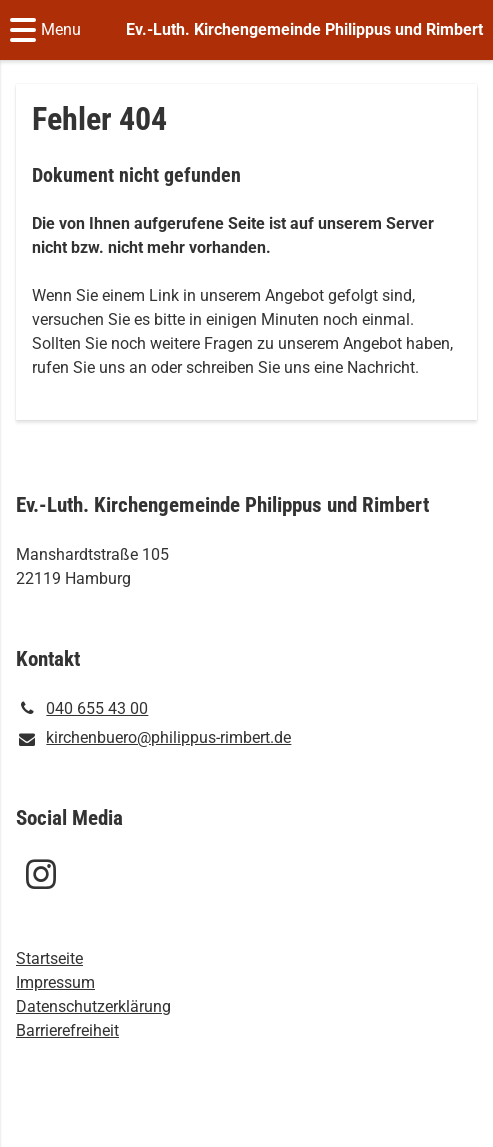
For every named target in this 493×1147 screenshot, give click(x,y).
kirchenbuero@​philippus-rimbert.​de (153, 739)
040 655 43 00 (82, 709)
